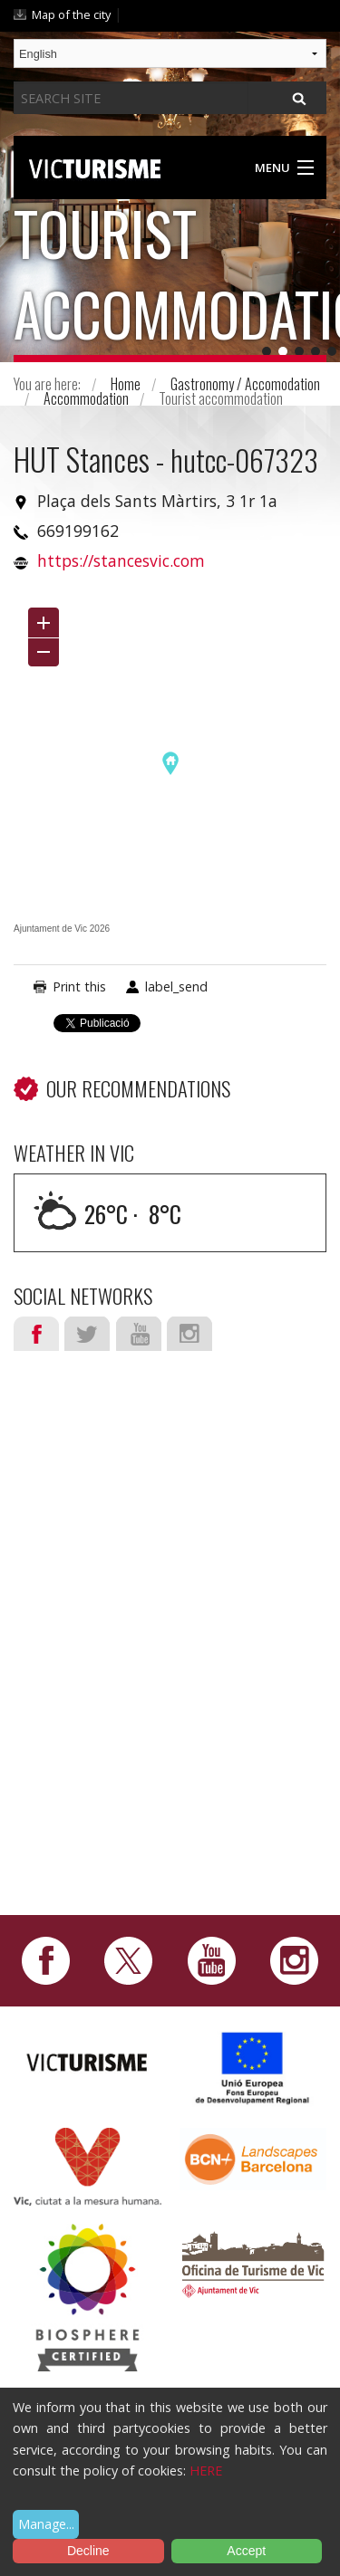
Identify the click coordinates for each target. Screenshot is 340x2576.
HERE (205, 2470)
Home (126, 384)
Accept (246, 2550)
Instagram (189, 1334)
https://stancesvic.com (121, 560)
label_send (176, 986)
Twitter (87, 1334)
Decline (88, 2550)
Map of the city (71, 14)
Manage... (46, 2524)
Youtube (138, 1334)
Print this (79, 986)
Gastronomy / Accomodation (245, 384)
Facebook (36, 1334)
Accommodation (86, 398)
